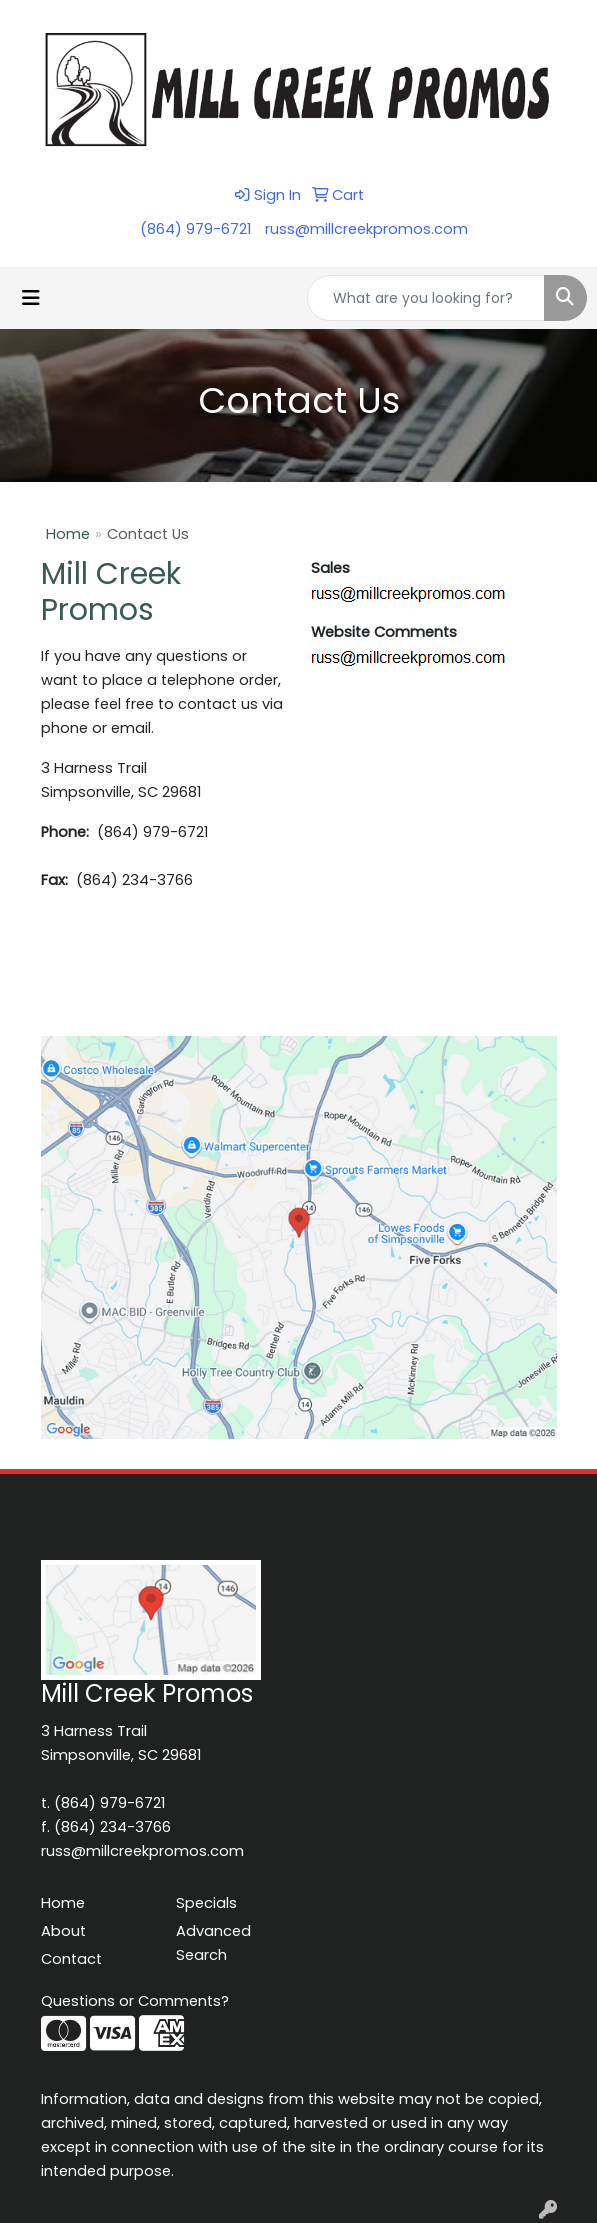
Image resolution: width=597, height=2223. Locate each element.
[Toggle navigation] (31, 298)
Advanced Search (213, 1943)
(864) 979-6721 (195, 229)
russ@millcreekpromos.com (366, 229)
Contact (71, 1959)
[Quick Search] (426, 298)
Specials (206, 1903)
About (63, 1931)
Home (68, 534)
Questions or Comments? (135, 2001)
